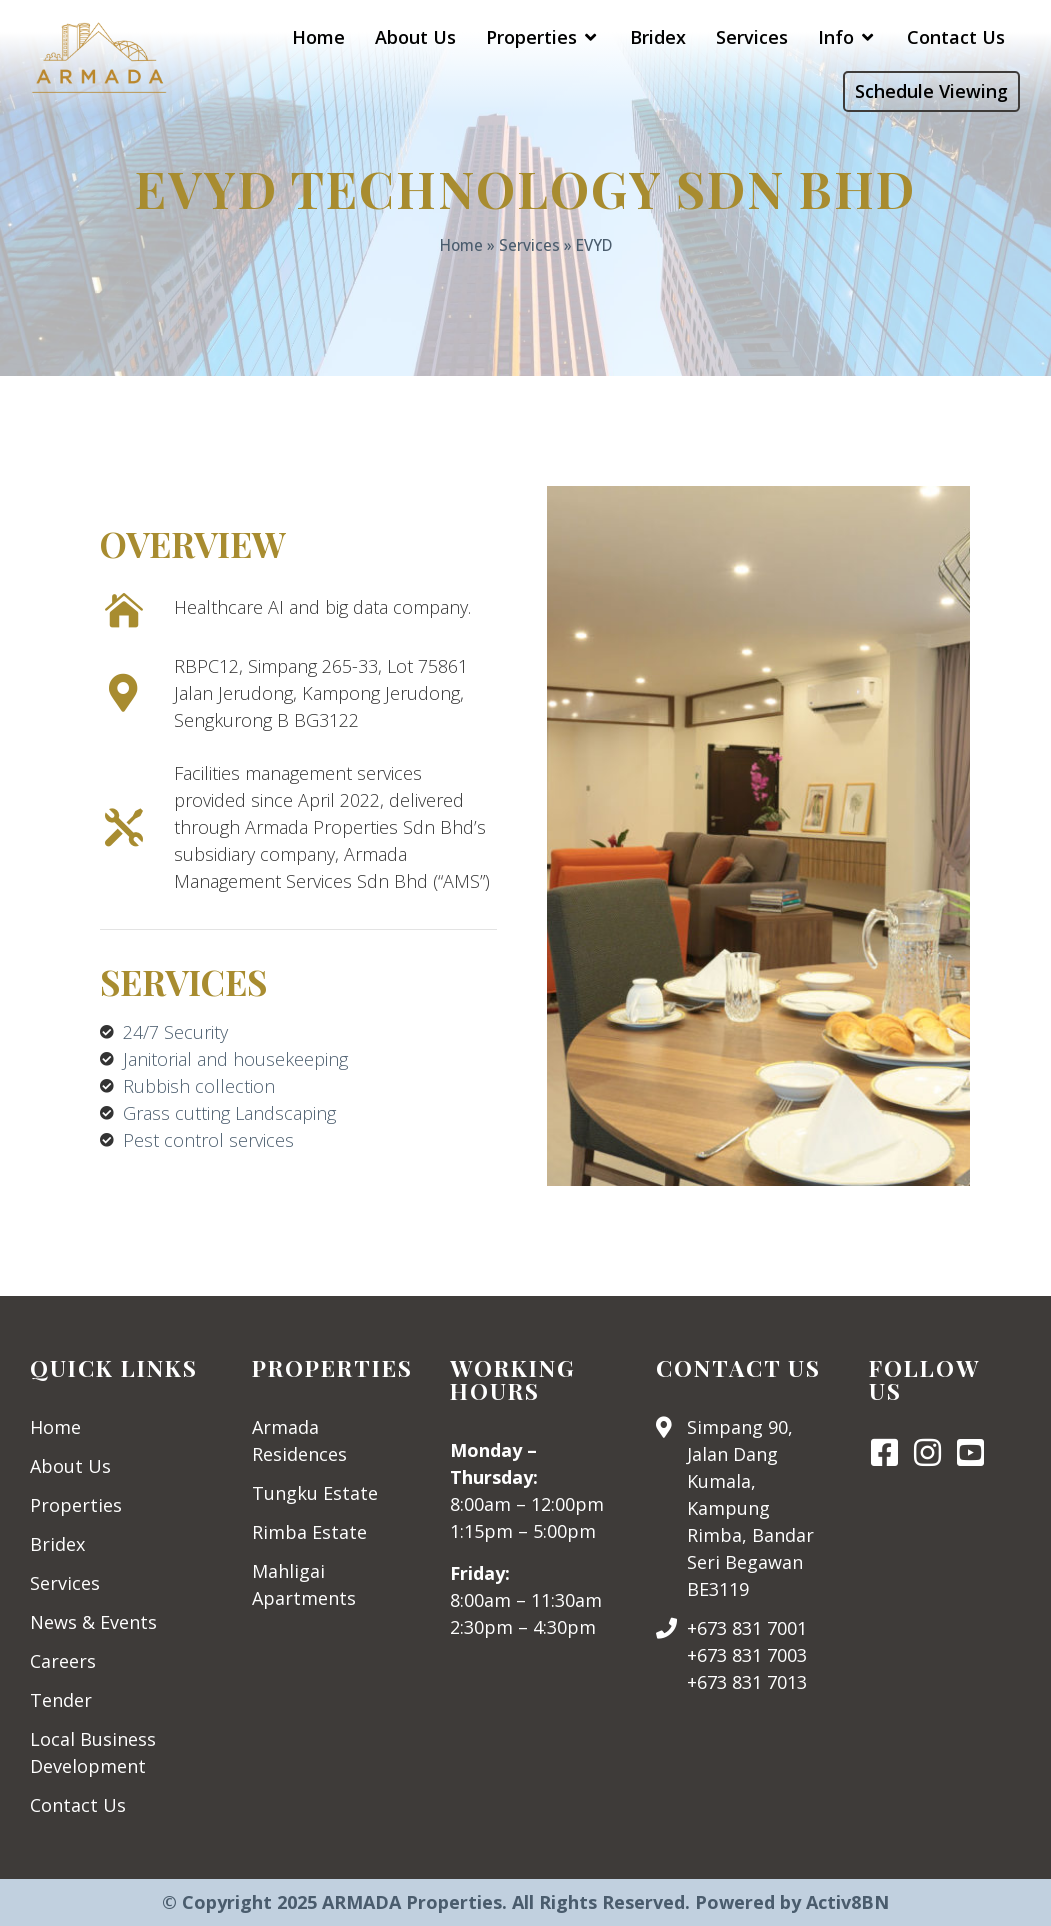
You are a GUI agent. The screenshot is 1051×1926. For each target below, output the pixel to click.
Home (461, 245)
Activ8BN (847, 1902)
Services (529, 245)
